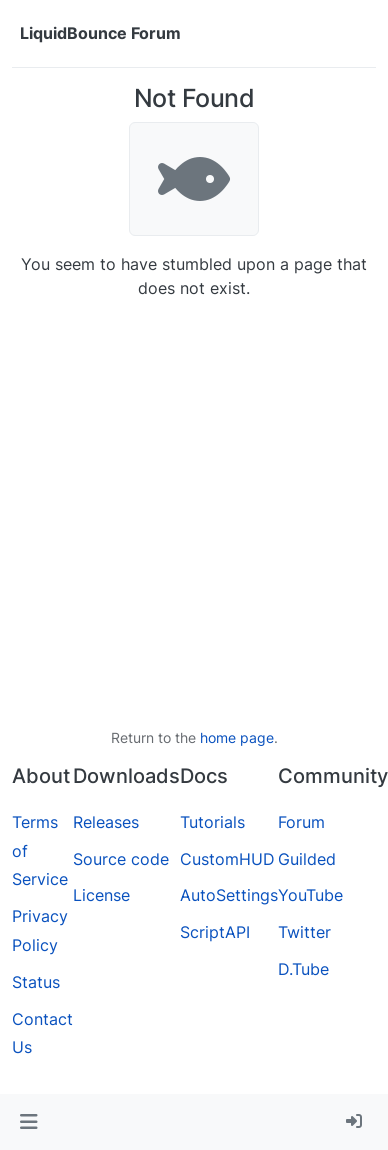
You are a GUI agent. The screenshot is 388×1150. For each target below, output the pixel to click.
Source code (121, 859)
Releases (106, 822)
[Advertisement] (187, 513)
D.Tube (303, 969)
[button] (28, 1122)
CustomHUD (227, 859)
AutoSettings (229, 895)
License (101, 895)
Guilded (307, 859)
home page (237, 737)
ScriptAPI (215, 932)
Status (36, 982)
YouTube (310, 895)
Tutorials (212, 822)
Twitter (304, 932)
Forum (301, 822)
